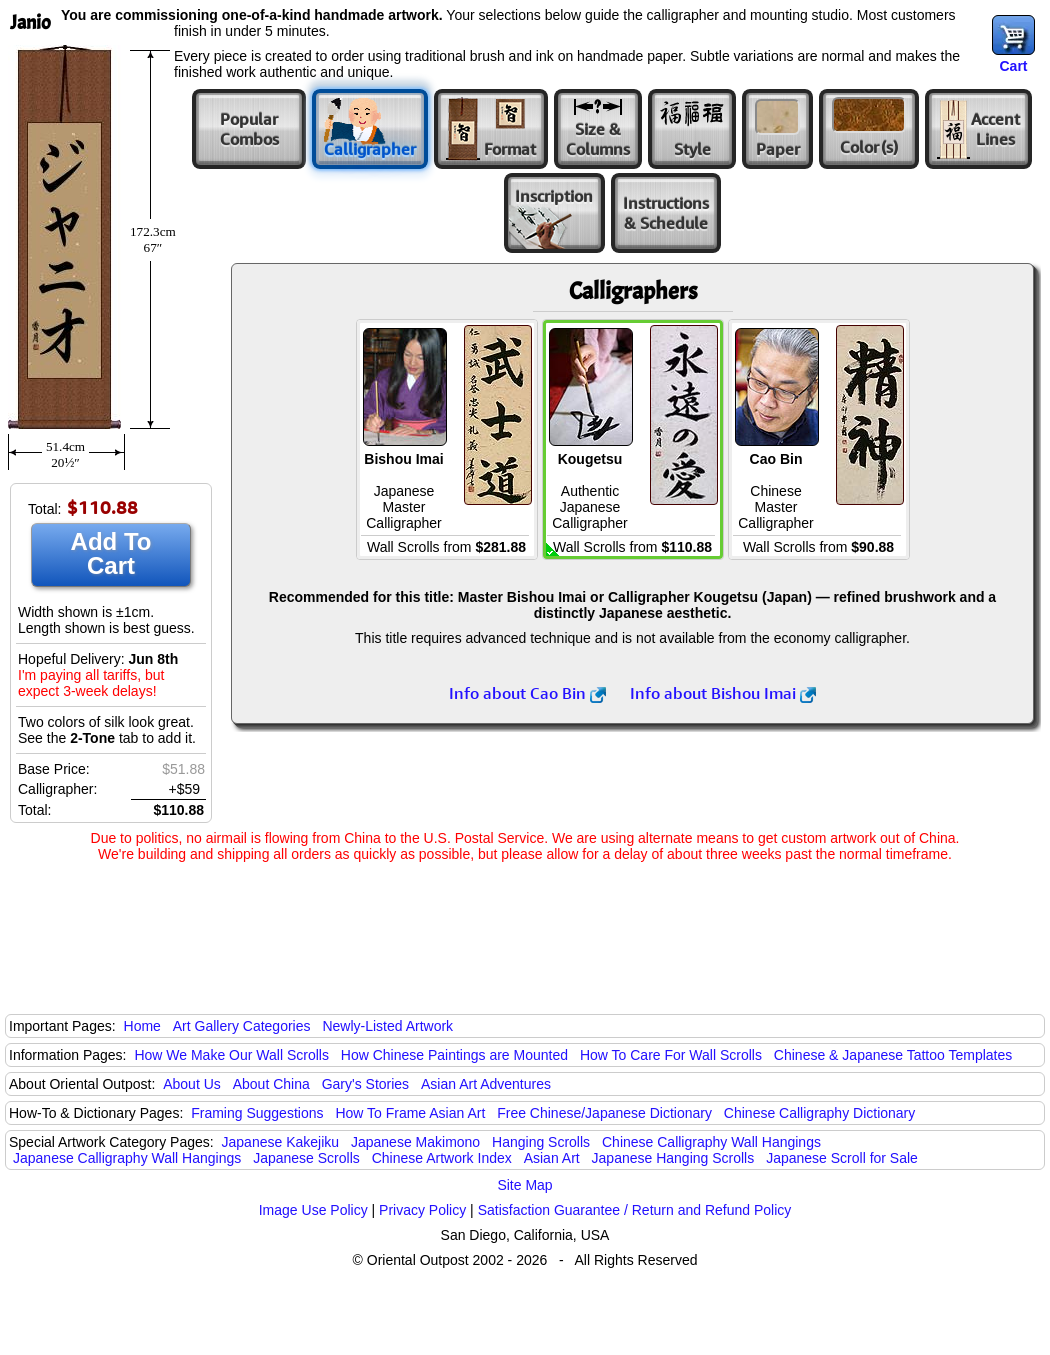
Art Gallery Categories (242, 1026)
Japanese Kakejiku (281, 1142)
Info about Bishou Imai (723, 693)
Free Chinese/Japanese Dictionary (604, 1113)
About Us (192, 1084)
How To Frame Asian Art (410, 1113)
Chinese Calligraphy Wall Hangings (711, 1142)
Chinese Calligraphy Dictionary (819, 1113)
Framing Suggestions (257, 1113)
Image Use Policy (313, 1210)
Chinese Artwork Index (442, 1158)
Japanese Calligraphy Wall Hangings (127, 1158)
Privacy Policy (422, 1210)
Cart (1013, 66)
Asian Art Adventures (486, 1084)
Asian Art (552, 1158)
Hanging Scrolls (541, 1142)
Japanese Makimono (415, 1142)
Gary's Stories (365, 1084)
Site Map (524, 1185)
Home (142, 1026)
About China (271, 1084)
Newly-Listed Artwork (387, 1026)
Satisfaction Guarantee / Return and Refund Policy (635, 1210)
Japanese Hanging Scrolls (673, 1158)
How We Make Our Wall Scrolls (231, 1055)
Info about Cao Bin (527, 693)
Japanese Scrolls (306, 1158)
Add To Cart (111, 553)
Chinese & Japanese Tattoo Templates (893, 1055)
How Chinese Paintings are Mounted (454, 1055)
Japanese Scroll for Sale (842, 1158)
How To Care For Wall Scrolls (671, 1055)
